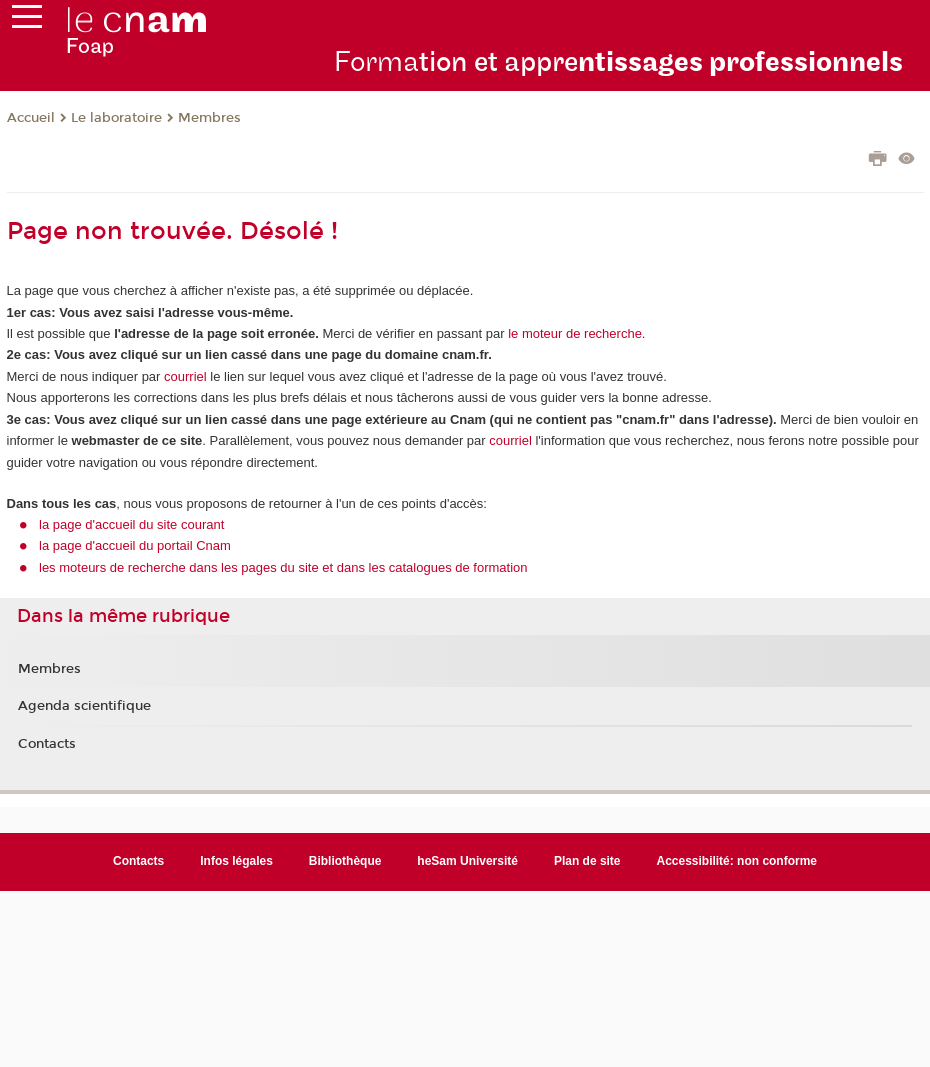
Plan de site (587, 861)
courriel (185, 376)
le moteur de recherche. (575, 333)
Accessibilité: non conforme (737, 861)
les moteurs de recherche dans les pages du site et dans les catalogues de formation (283, 567)
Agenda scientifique (84, 706)
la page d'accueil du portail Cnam (135, 545)
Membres (209, 118)
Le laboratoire (116, 118)
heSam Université (467, 861)
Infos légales (236, 861)
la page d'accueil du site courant (131, 524)
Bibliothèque (345, 861)
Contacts (47, 744)
